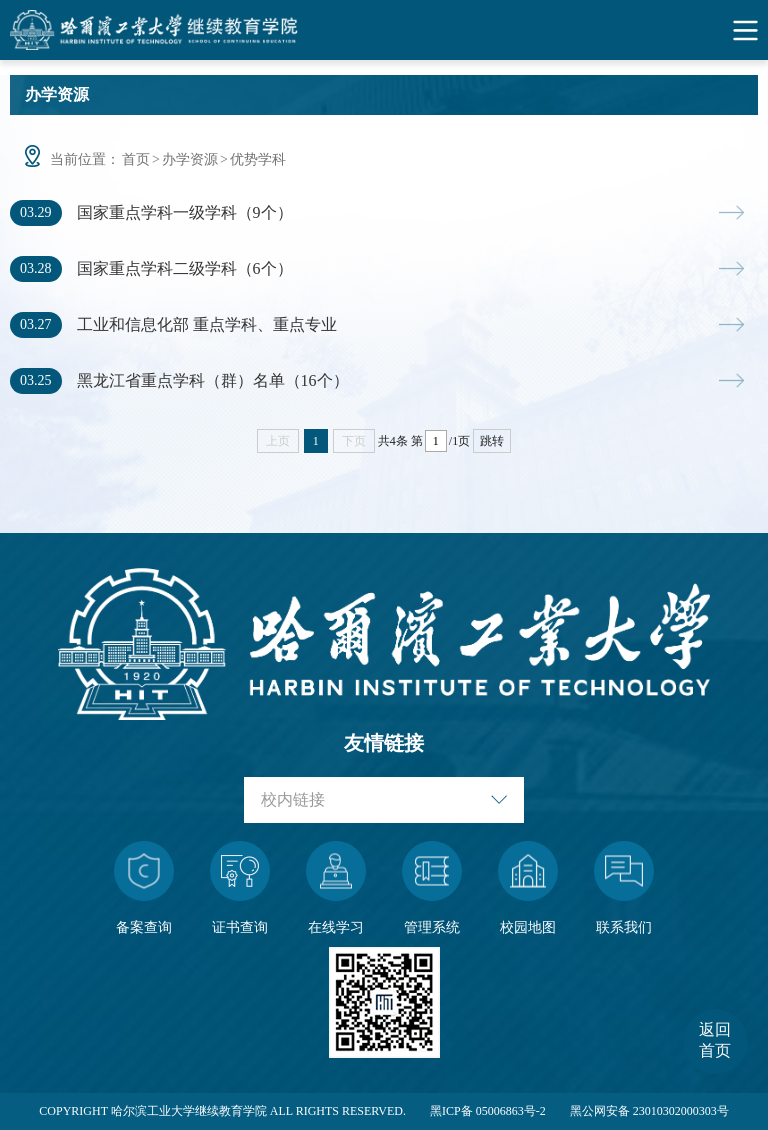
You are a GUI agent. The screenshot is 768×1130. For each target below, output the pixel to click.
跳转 (492, 441)
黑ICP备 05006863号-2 (488, 1111)
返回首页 (715, 1040)
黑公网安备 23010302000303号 (649, 1111)
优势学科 (258, 159)
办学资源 (190, 159)
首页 (136, 159)
